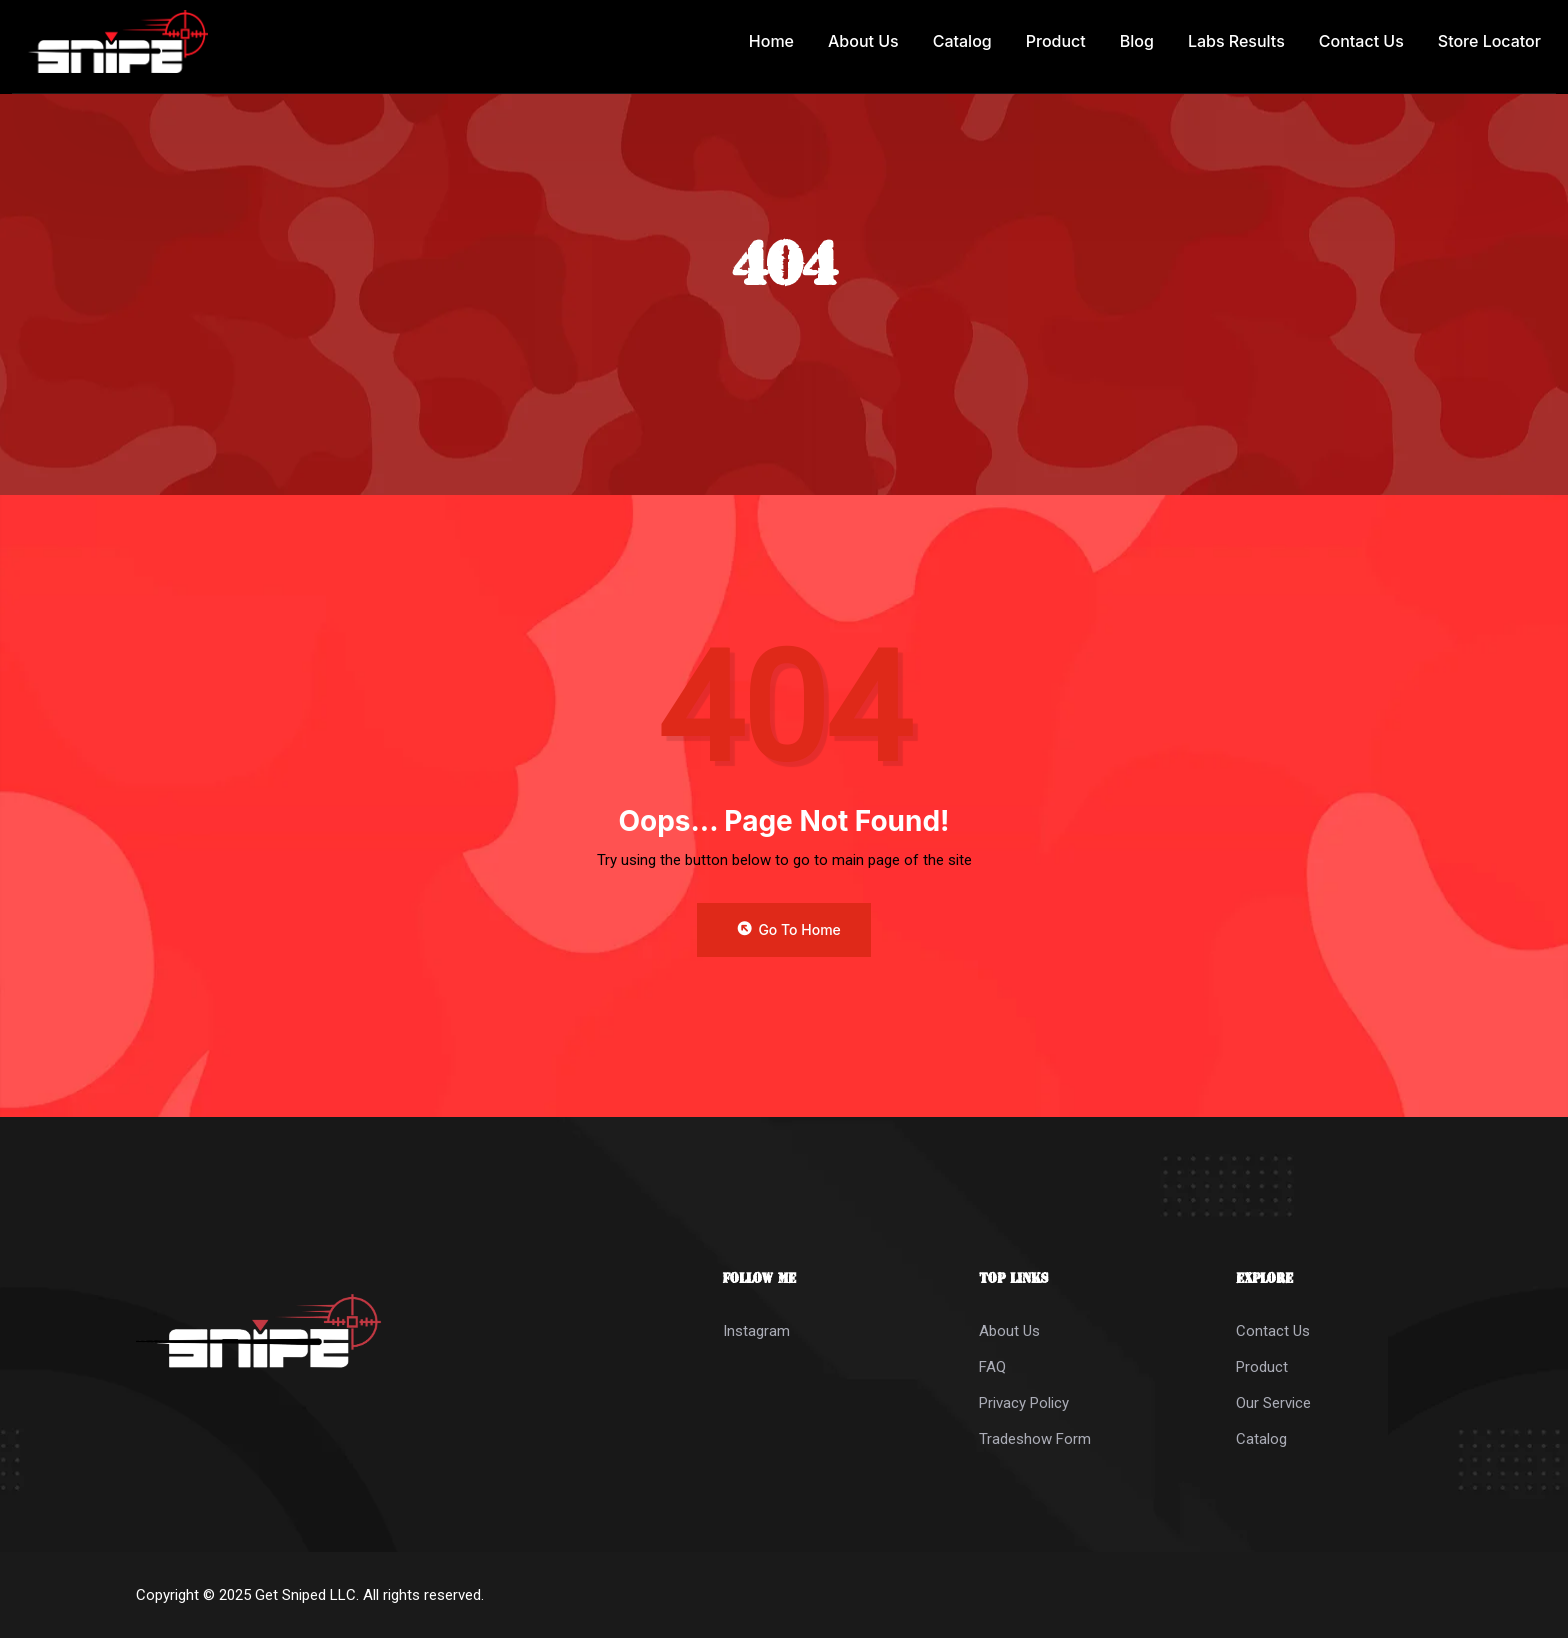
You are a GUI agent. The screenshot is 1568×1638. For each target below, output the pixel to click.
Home (771, 41)
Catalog (962, 41)
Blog (1137, 41)
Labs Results (1236, 41)
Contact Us (1361, 41)
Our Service (1273, 1403)
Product (1056, 41)
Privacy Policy (1024, 1403)
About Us (863, 41)
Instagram (756, 1331)
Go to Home (788, 929)
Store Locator (1489, 41)
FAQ (992, 1367)
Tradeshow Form (1035, 1439)
